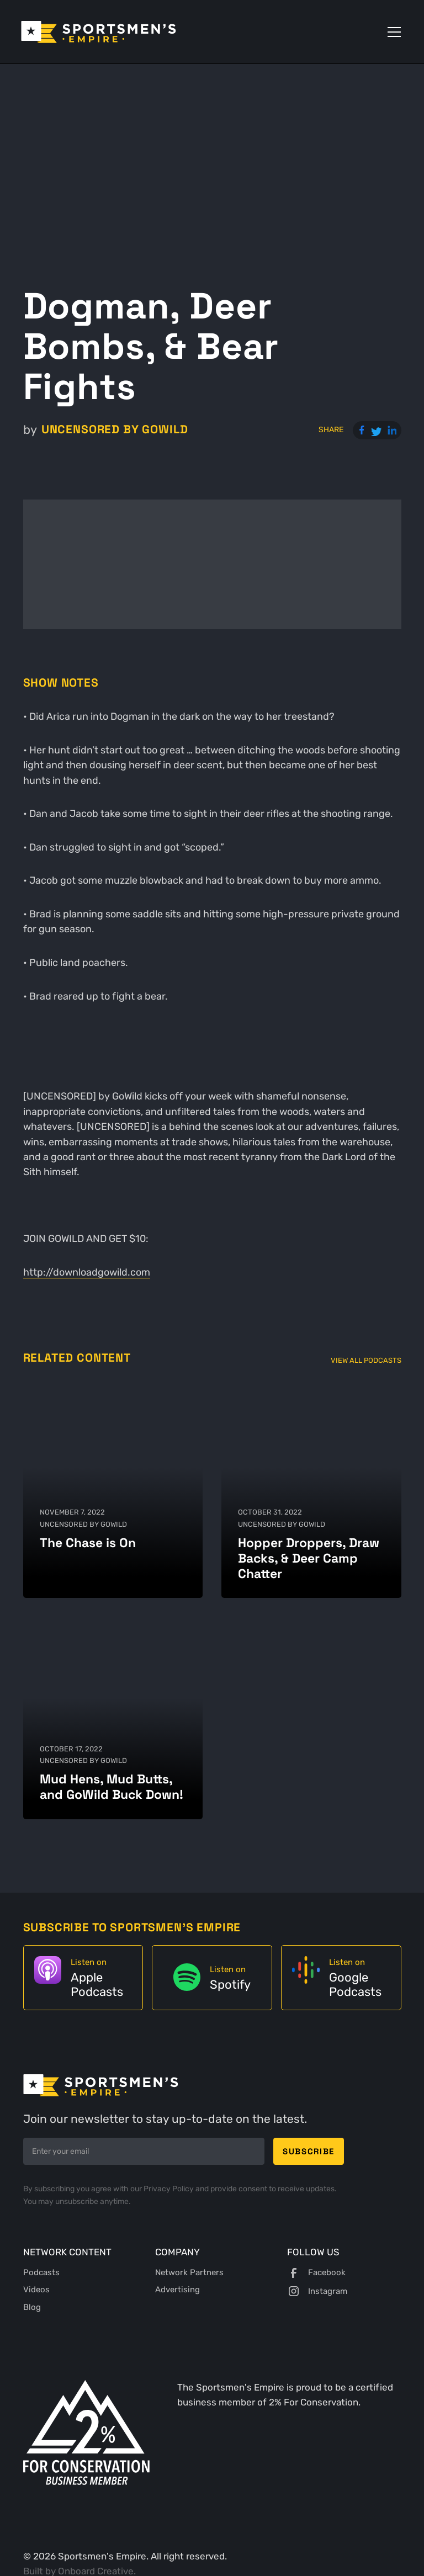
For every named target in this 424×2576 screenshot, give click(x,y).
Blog (32, 2307)
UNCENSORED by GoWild (114, 429)
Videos (36, 2290)
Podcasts (41, 2272)
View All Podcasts (366, 1360)
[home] (98, 32)
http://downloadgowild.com (86, 1272)
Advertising (177, 2290)
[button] (392, 32)
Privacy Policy (169, 2188)
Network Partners (189, 2272)
